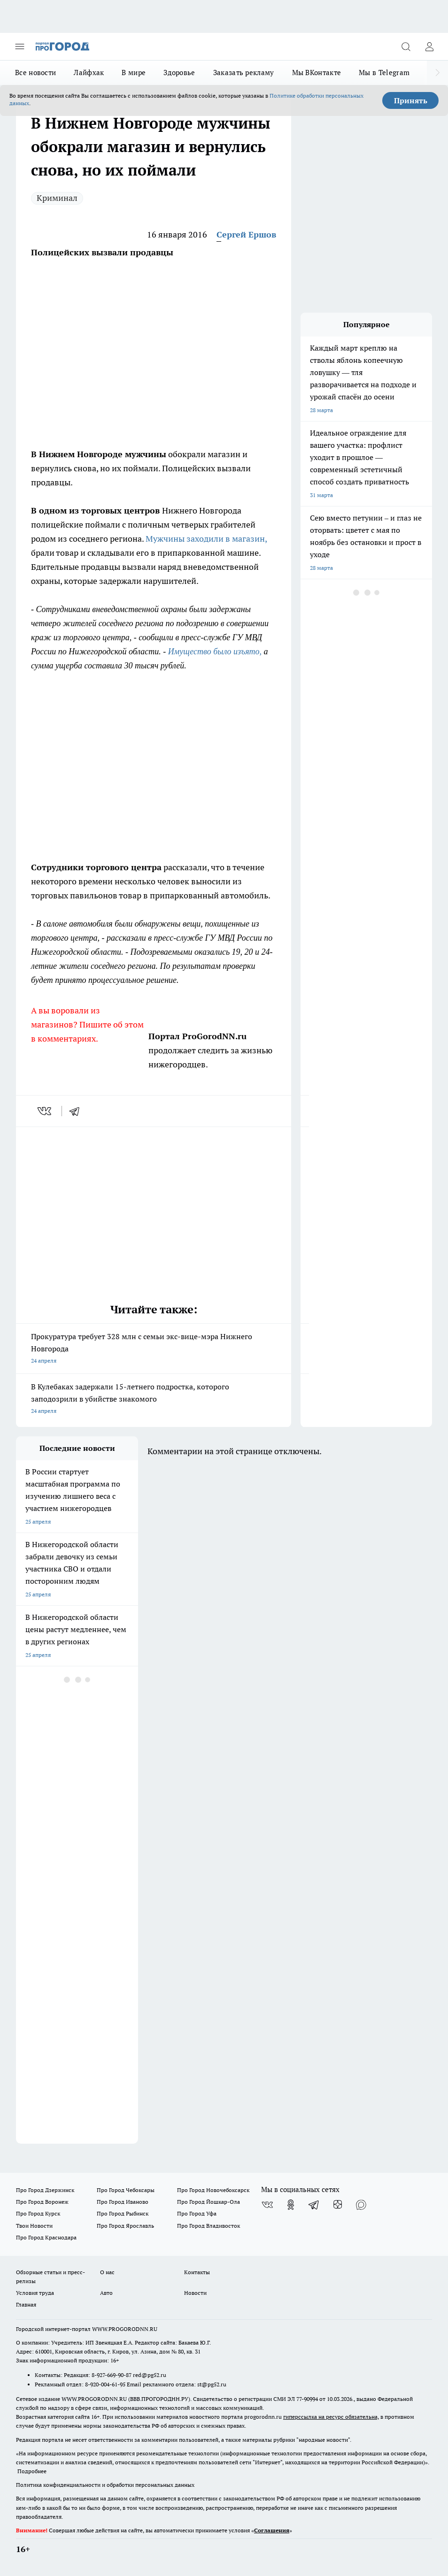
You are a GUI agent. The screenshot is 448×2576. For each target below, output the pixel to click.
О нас (107, 2272)
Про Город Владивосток (208, 2225)
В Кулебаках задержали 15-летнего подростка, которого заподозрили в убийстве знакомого (153, 1399)
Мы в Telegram (384, 72)
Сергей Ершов (246, 234)
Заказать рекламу (243, 72)
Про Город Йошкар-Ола (208, 2201)
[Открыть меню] (19, 46)
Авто (106, 2292)
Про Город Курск (38, 2213)
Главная (26, 2304)
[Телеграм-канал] (314, 2204)
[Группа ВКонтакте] (267, 2204)
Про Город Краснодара (46, 2237)
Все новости (35, 72)
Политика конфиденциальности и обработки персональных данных (105, 2484)
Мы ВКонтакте (316, 72)
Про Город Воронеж (42, 2201)
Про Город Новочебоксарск (213, 2189)
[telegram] (77, 1111)
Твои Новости (34, 2225)
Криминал (57, 197)
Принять (410, 100)
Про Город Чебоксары (125, 2189)
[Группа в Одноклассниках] (290, 2204)
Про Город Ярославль (125, 2225)
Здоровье (179, 72)
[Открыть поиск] (405, 46)
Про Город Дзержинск (45, 2189)
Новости (195, 2292)
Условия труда (35, 2292)
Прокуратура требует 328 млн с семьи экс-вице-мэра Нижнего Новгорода (153, 1349)
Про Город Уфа (196, 2213)
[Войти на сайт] (429, 46)
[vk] (45, 1111)
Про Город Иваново (122, 2201)
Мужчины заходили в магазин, (206, 538)
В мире (134, 72)
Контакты (197, 2272)
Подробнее (31, 2471)
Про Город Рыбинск (122, 2213)
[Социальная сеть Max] (361, 2204)
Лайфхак (89, 72)
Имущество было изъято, (215, 651)
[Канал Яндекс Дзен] (337, 2204)
